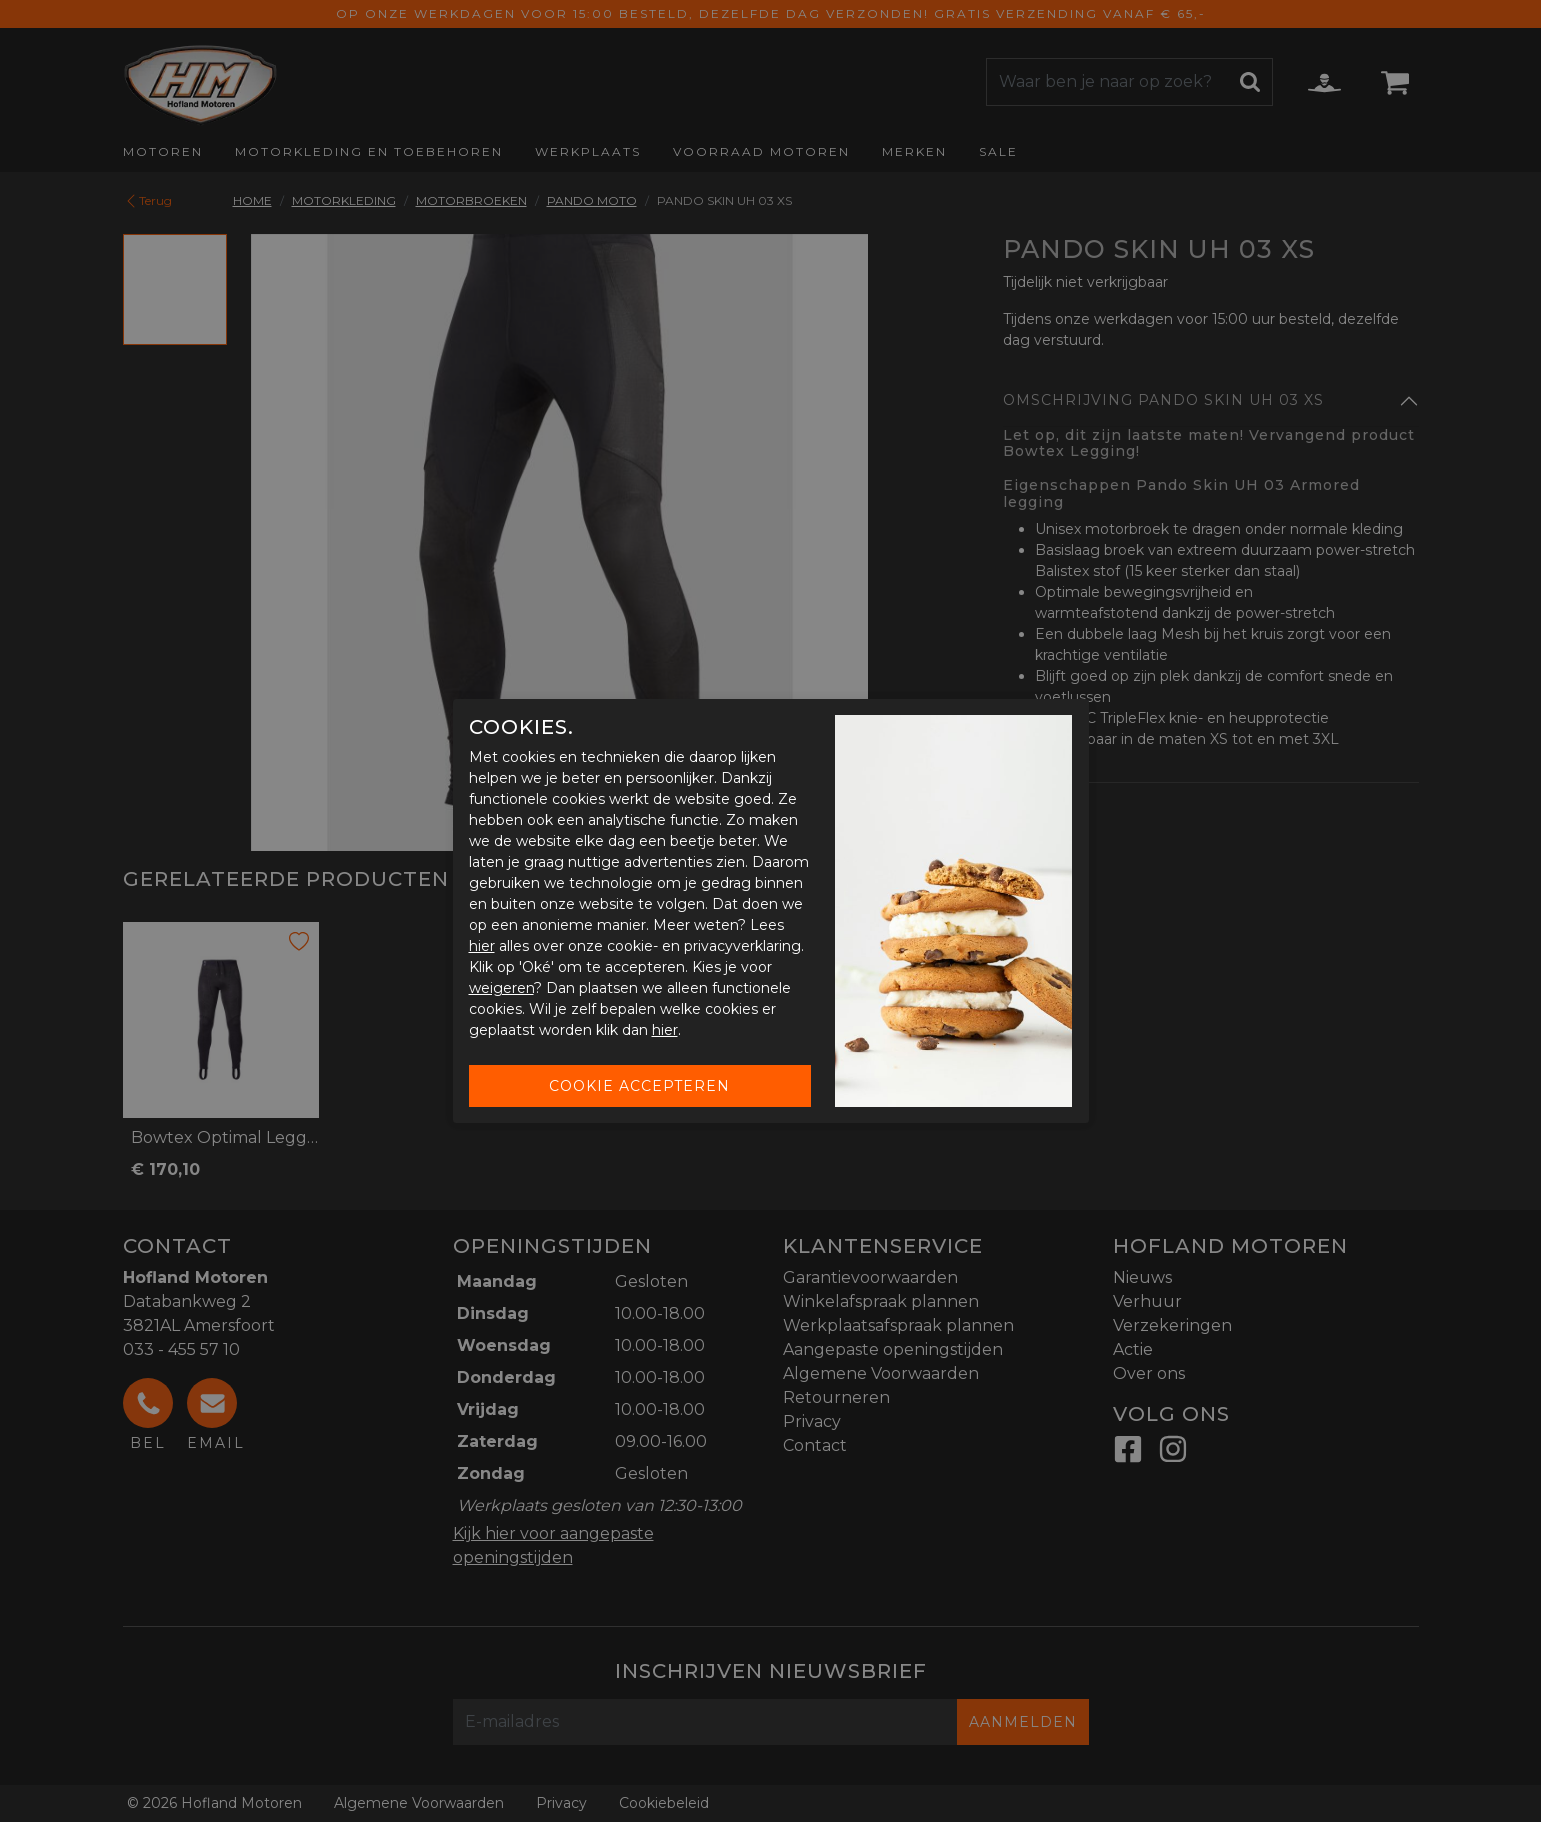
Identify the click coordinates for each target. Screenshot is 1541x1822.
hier (482, 946)
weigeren (501, 988)
